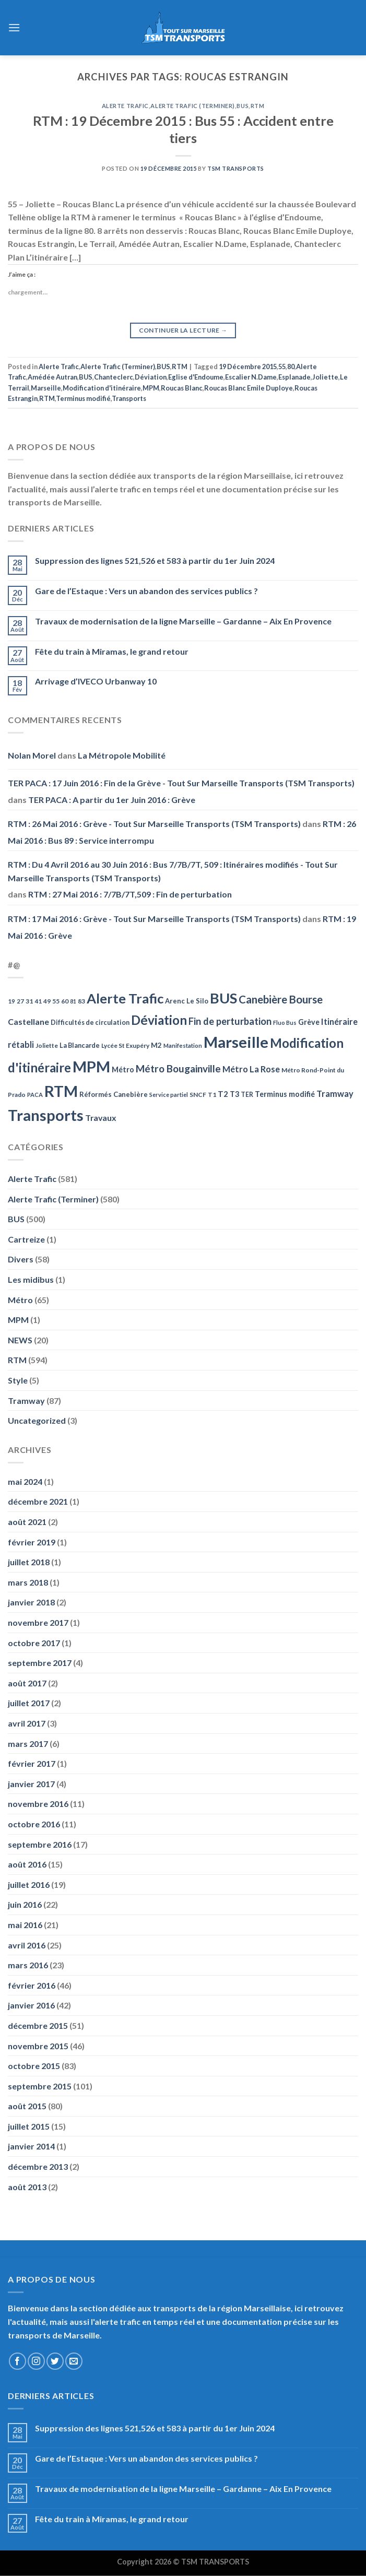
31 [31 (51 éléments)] (29, 1001)
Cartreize (26, 1239)
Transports (129, 398)
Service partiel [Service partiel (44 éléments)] (168, 1094)
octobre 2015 (34, 2066)
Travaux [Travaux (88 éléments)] (100, 1117)
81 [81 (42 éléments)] (73, 1001)
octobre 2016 (34, 1824)
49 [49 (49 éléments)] (47, 1001)
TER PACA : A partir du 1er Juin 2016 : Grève (111, 800)
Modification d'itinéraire (102, 388)
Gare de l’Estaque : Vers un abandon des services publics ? (146, 591)
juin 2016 (25, 1904)
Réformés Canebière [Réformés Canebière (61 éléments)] (113, 1094)
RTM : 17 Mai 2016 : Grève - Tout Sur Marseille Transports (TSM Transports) (154, 919)
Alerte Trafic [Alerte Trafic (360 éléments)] (125, 998)
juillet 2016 (29, 1884)
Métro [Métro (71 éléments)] (123, 1069)
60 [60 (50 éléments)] (64, 1001)
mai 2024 (25, 1481)
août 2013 (27, 2187)
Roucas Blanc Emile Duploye (248, 388)
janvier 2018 (31, 1602)
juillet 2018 (29, 1562)
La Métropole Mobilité (122, 755)
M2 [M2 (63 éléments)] (156, 1045)
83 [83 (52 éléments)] (81, 1001)
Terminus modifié (83, 398)
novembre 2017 (38, 1622)
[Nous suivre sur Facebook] (17, 2361)
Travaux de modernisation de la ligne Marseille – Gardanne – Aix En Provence (183, 621)
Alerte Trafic (125, 105)
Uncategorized (37, 1420)
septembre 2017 (40, 1663)
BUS (243, 105)
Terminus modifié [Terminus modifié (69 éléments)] (285, 1094)
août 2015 (27, 2106)
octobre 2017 (34, 1643)
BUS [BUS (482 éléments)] (223, 998)
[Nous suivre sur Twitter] (55, 2361)
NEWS (20, 1340)
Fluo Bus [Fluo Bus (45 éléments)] (285, 1022)
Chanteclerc (113, 377)
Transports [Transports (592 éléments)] (46, 1115)
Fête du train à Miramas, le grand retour (111, 651)
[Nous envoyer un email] (73, 2361)
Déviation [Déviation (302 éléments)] (159, 1019)
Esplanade (294, 377)
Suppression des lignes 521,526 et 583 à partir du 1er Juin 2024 (155, 560)
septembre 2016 (40, 1844)
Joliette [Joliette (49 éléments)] (47, 1045)
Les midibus (31, 1279)
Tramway (26, 1400)
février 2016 (31, 1985)
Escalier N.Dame (251, 377)
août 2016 (27, 1864)
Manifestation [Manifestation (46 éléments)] (182, 1045)
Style (18, 1380)
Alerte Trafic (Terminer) (192, 105)
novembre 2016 (38, 1804)
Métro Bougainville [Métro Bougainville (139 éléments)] (178, 1068)
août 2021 (27, 1522)
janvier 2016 (31, 2005)
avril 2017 (26, 1723)
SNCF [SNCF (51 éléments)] (198, 1094)
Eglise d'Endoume (195, 377)
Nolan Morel (32, 755)
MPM (151, 388)
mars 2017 (28, 1743)
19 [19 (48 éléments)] (11, 1001)
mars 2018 (28, 1582)
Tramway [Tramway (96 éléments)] (334, 1094)
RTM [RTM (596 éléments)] (61, 1091)
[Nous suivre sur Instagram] (36, 2361)
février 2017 (31, 1763)
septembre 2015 (40, 2086)
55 (282, 366)
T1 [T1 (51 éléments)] (212, 1094)
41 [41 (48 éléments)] (38, 1001)
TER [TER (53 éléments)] (247, 1094)
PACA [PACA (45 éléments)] (35, 1094)
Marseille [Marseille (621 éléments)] (236, 1042)
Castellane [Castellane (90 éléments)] (28, 1021)
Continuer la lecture (183, 330)
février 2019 (31, 1542)
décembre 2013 (38, 2166)
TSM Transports (235, 168)
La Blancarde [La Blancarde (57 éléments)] (80, 1045)
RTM (258, 105)
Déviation (151, 377)
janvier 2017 (31, 1784)
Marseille (46, 388)
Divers (20, 1259)
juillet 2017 (29, 1703)
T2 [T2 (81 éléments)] (223, 1093)
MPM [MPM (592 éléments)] (91, 1066)
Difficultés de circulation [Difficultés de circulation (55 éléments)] (90, 1022)
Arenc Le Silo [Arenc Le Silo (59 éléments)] (186, 1001)
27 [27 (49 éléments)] (20, 1001)
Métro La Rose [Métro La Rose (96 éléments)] (251, 1069)
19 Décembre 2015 (248, 366)
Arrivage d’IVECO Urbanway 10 (96, 681)
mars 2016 (28, 1965)
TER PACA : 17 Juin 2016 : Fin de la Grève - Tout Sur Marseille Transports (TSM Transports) (181, 783)
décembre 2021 (38, 1501)
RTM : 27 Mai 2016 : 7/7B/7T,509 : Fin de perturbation (130, 894)
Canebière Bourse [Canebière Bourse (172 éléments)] (281, 999)
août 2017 (27, 1683)
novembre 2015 (38, 2046)
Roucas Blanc (182, 388)
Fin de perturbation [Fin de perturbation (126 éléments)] (229, 1021)
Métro (20, 1300)
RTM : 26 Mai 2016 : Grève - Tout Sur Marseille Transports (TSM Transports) (154, 824)
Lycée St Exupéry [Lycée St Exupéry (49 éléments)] (125, 1045)
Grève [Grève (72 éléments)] (309, 1022)
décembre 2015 (38, 2025)
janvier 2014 (31, 2146)
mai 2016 (25, 1925)
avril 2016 (26, 1945)
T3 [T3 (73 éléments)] (234, 1094)
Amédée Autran (52, 377)
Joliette (325, 377)
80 (290, 366)
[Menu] (14, 27)
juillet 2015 (29, 2126)
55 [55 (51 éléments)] (56, 1001)
